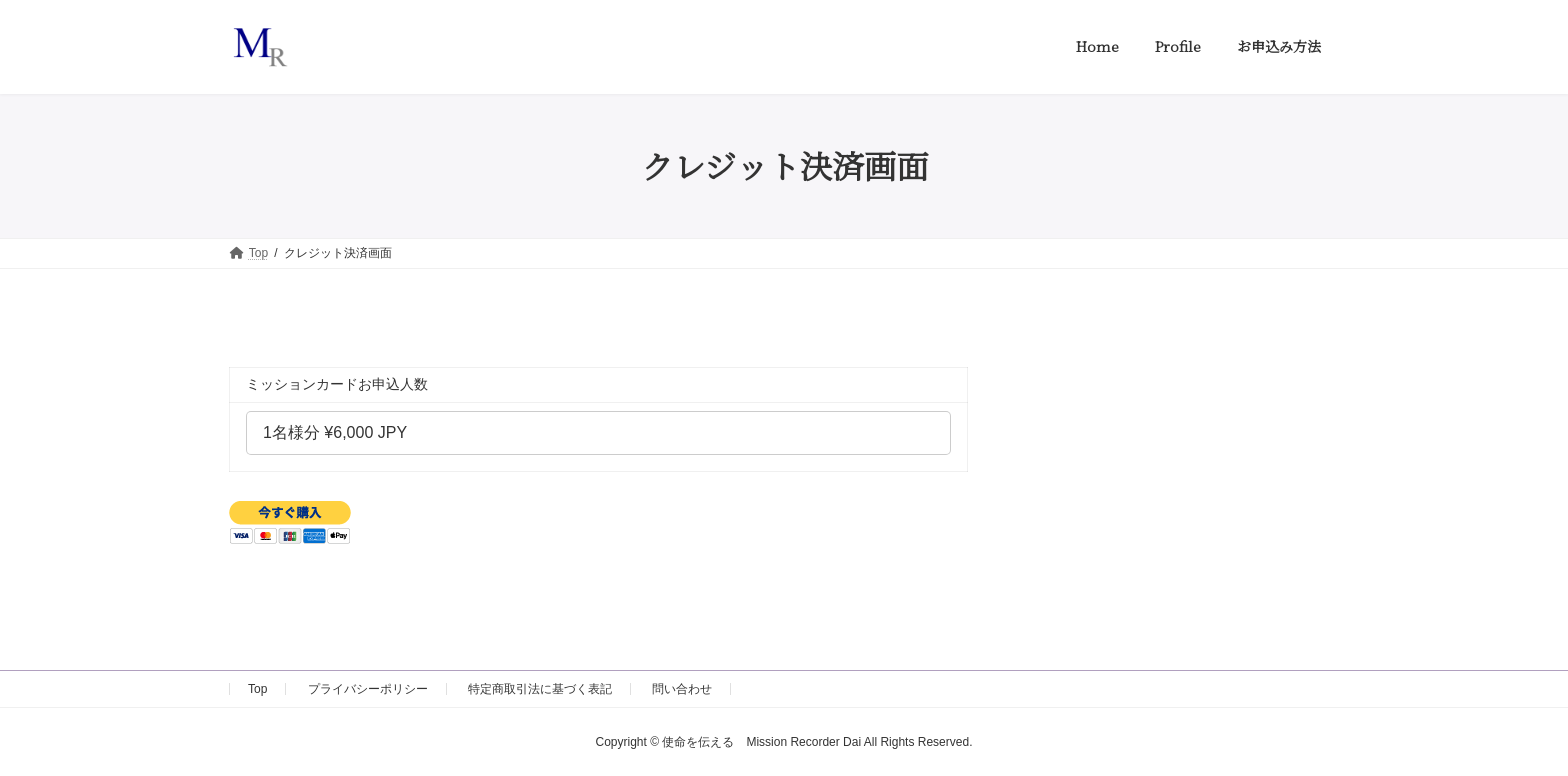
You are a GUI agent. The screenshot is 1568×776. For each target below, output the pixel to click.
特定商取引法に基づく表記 (540, 689)
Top (257, 689)
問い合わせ (682, 689)
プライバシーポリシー (368, 689)
